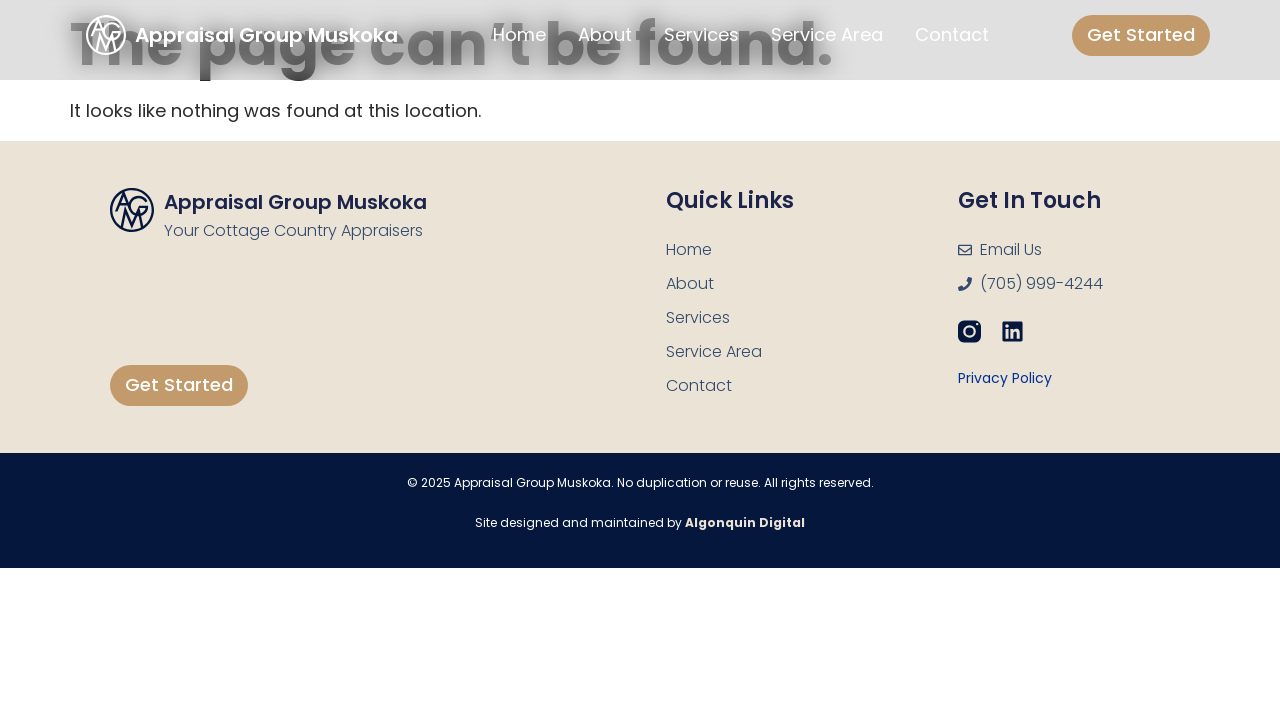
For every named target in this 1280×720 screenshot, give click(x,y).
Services (701, 34)
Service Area (827, 34)
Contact (952, 34)
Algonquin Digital (745, 522)
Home (519, 34)
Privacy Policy (1005, 378)
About (605, 34)
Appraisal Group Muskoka (295, 202)
